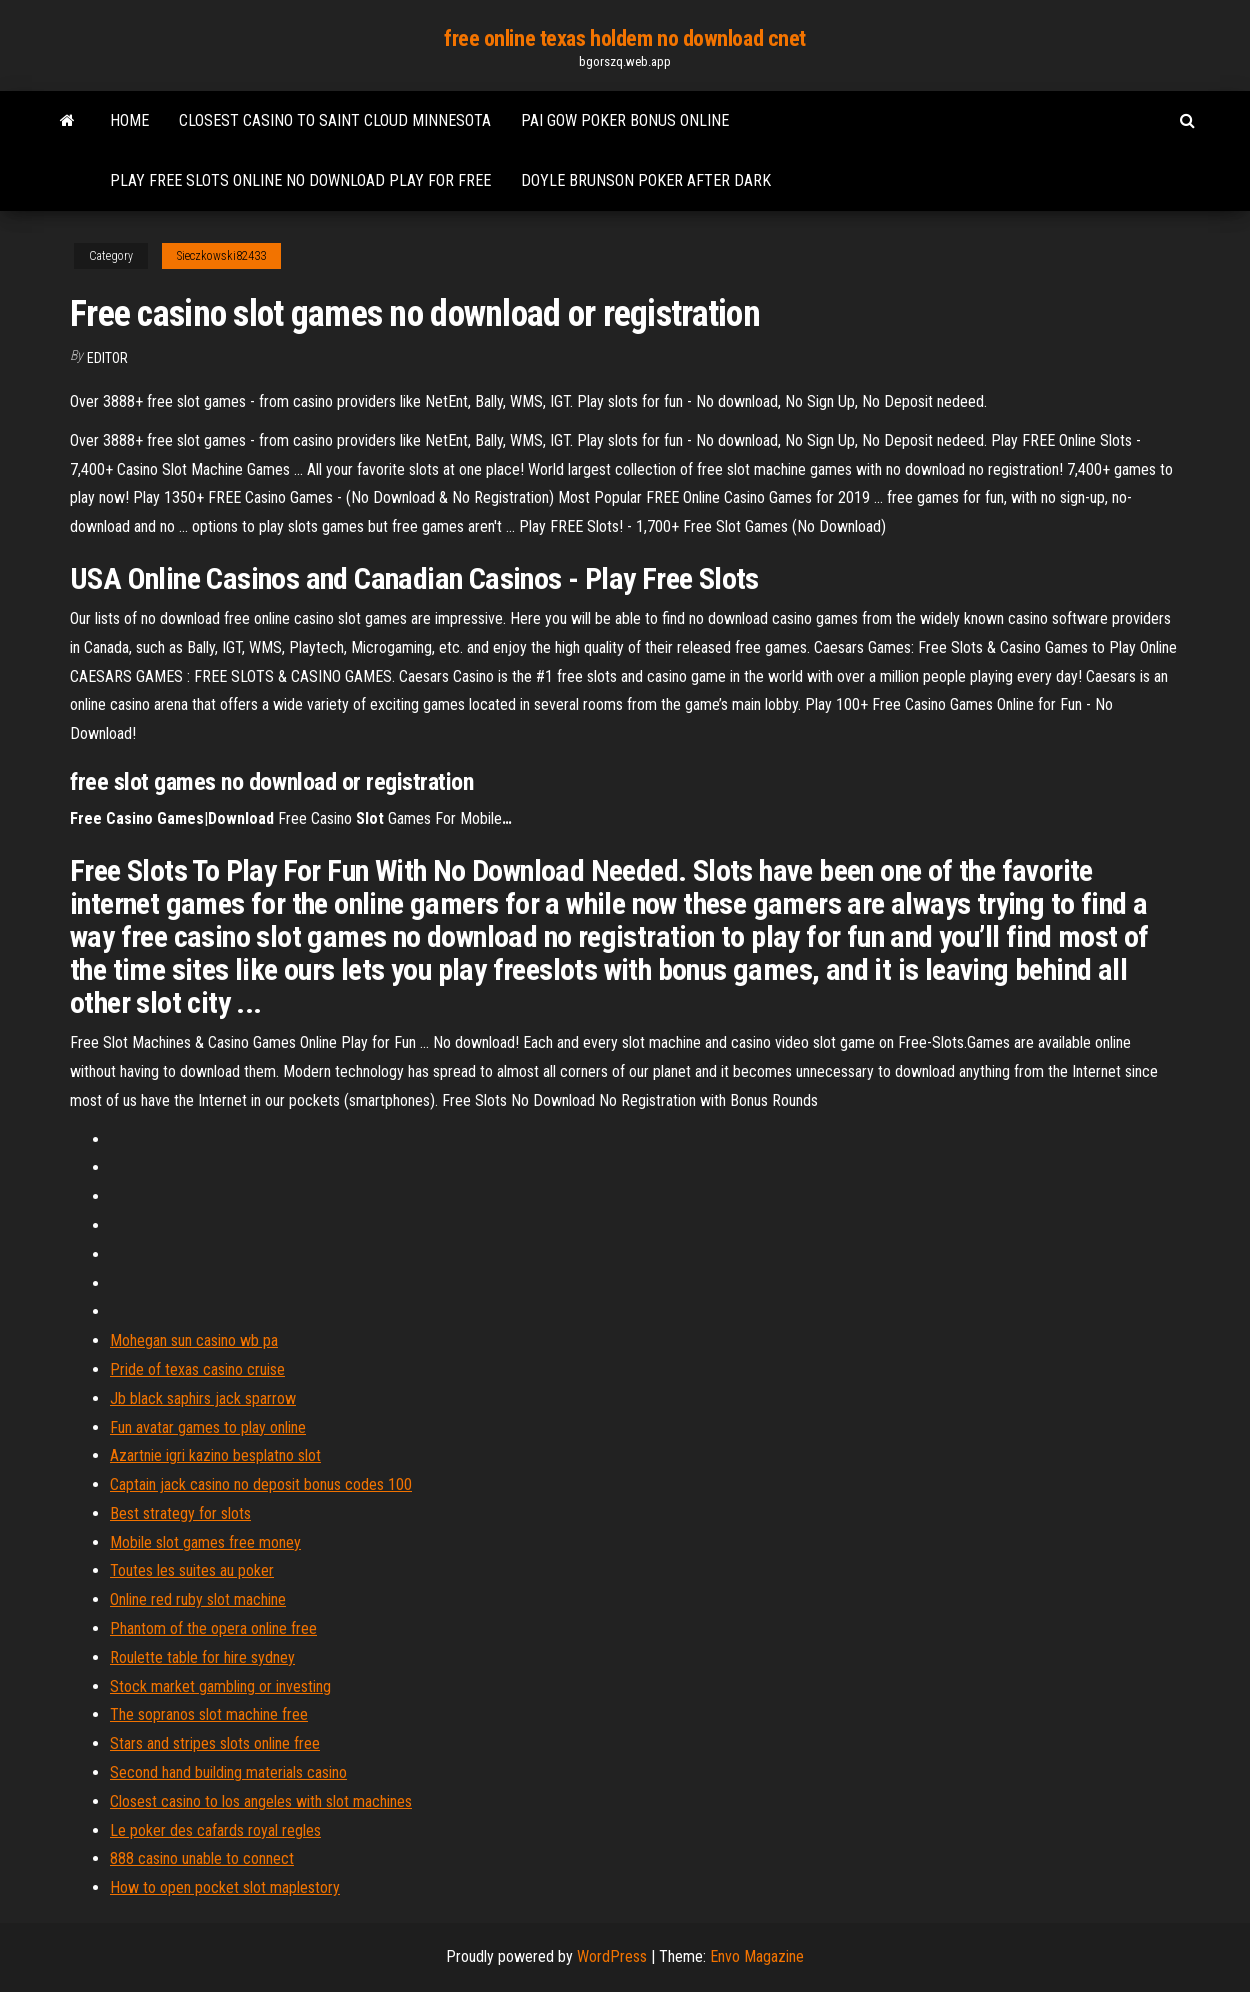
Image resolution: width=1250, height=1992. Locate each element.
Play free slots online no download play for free (300, 180)
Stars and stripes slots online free (215, 1743)
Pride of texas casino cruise (197, 1369)
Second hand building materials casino (228, 1772)
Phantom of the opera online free (213, 1628)
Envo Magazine (757, 1956)
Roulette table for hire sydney (202, 1657)
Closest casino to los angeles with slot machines (261, 1801)
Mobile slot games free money (205, 1542)
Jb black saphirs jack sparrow (203, 1398)
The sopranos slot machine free (209, 1714)
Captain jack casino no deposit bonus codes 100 (261, 1484)
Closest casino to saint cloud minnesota (335, 120)
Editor (107, 358)
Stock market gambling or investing (220, 1686)
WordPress (612, 1956)
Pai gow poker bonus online (625, 120)
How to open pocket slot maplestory (225, 1887)
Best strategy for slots (180, 1513)
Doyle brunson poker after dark (646, 180)
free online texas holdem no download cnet (625, 38)
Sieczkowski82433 (221, 256)
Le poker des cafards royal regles (215, 1830)
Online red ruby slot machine (198, 1599)
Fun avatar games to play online (208, 1427)
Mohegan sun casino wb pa (194, 1340)
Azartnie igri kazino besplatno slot (215, 1455)
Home (129, 120)
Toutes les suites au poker (192, 1570)
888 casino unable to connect (202, 1858)
